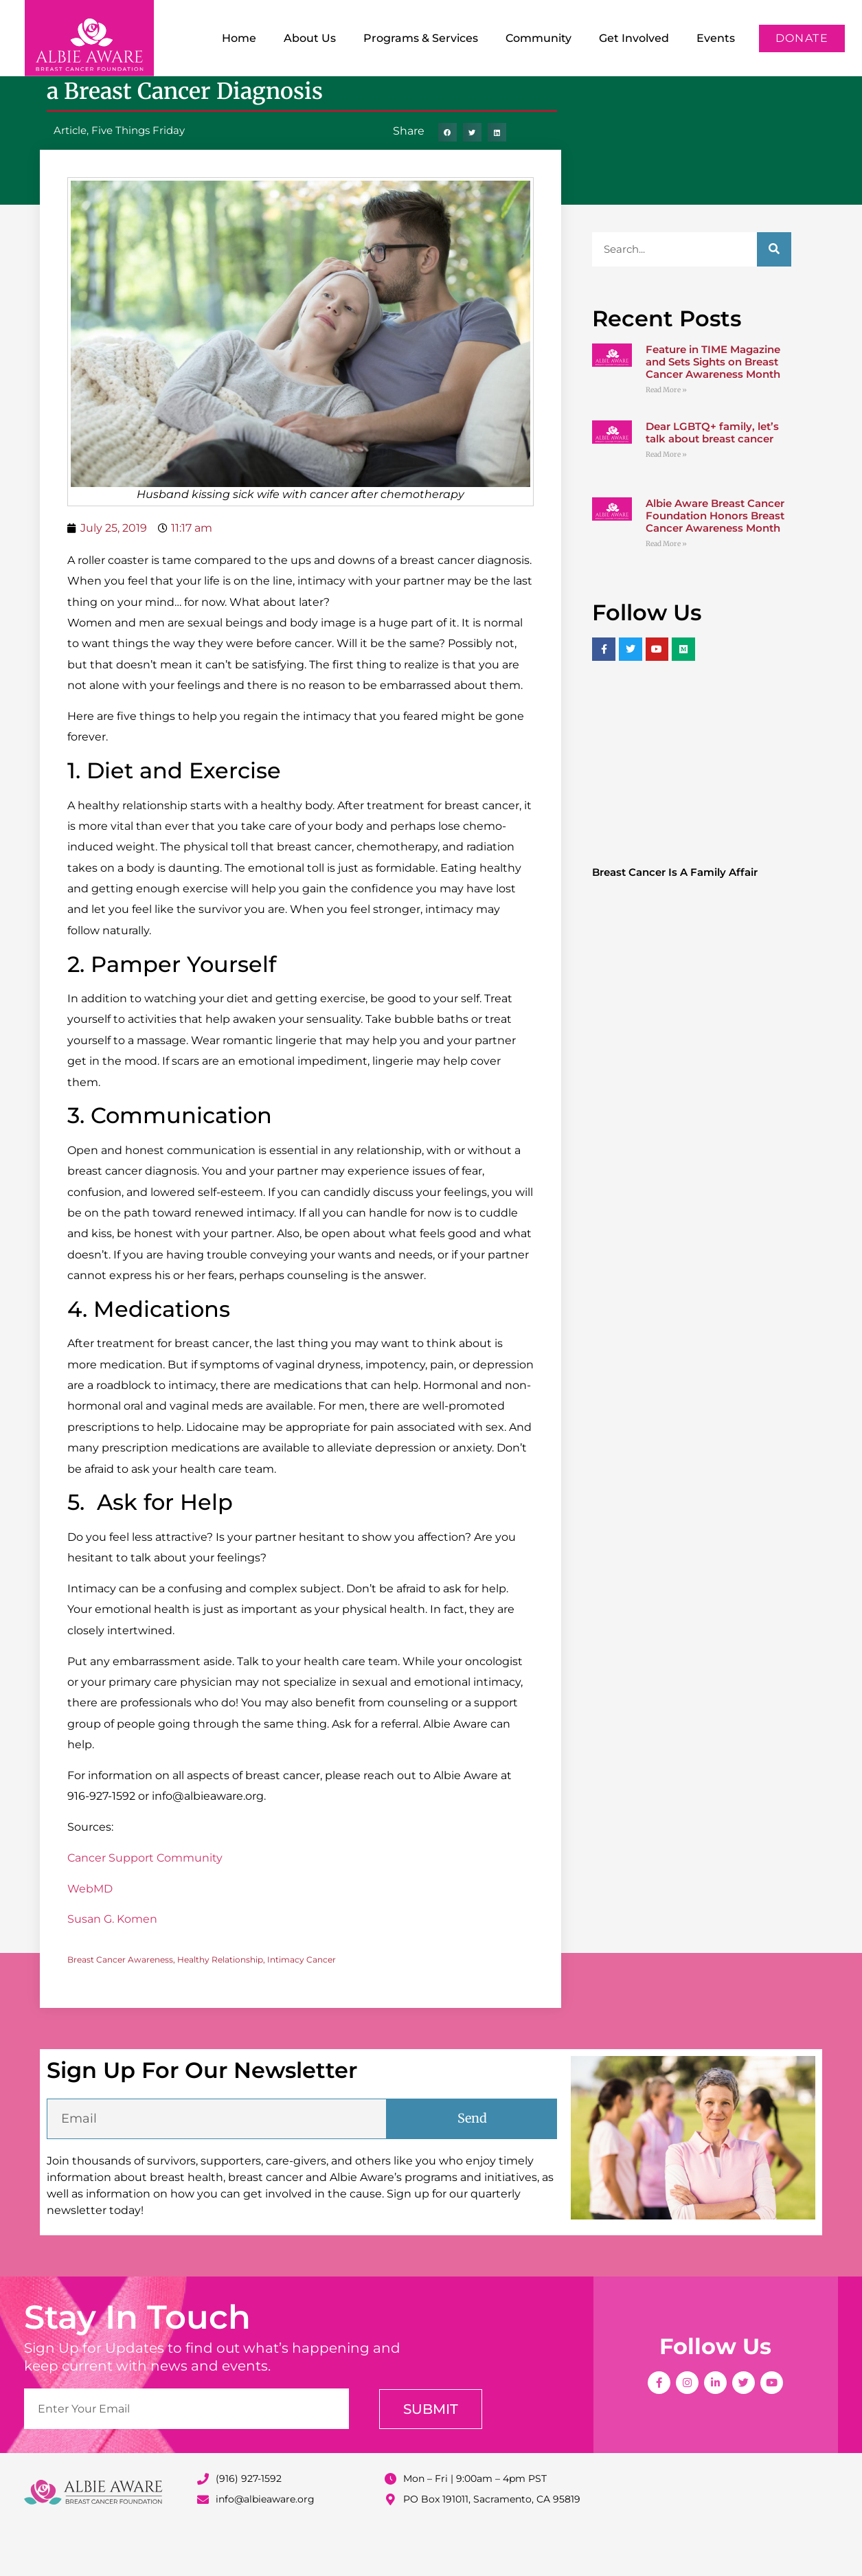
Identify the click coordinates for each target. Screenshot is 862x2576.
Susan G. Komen (112, 1963)
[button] (447, 177)
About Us (310, 38)
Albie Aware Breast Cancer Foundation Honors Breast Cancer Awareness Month (715, 560)
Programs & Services (420, 38)
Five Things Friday (138, 174)
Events (715, 38)
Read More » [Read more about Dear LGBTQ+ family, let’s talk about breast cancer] (666, 499)
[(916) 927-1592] (203, 2523)
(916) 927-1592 (249, 2523)
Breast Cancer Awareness (120, 2004)
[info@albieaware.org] (203, 2544)
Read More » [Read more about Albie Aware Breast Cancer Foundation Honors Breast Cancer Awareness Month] (666, 588)
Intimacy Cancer (301, 2004)
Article (70, 174)
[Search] (774, 294)
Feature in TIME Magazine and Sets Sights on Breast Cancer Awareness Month (713, 406)
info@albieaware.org (265, 2544)
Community (538, 38)
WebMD (90, 1933)
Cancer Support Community (145, 1902)
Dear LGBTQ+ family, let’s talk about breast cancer (712, 477)
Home (239, 38)
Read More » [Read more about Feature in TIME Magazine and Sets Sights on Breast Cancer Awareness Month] (666, 434)
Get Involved (634, 38)
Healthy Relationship (220, 2004)
